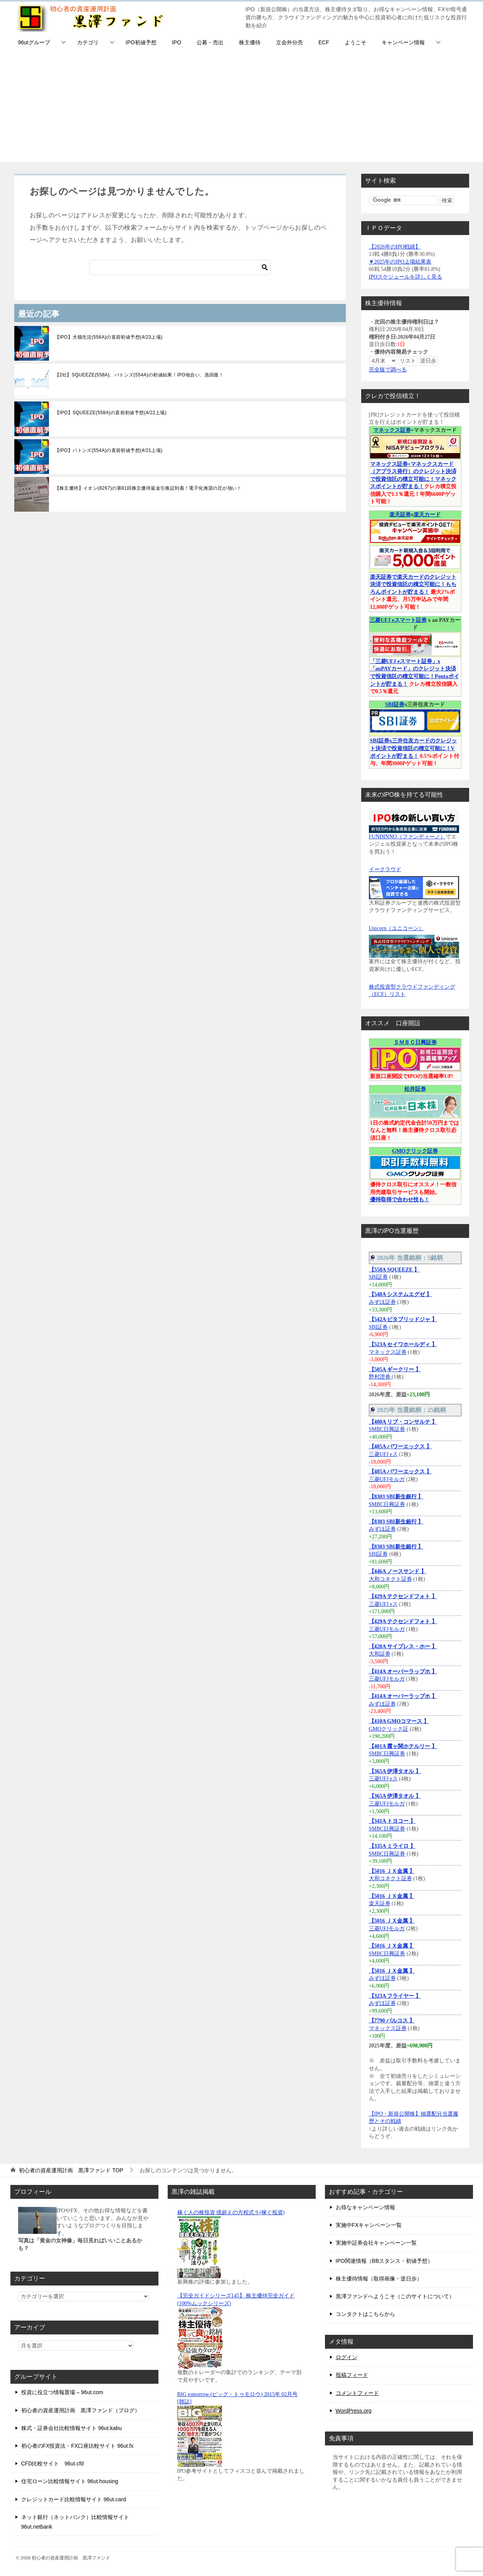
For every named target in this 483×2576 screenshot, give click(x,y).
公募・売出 (210, 42)
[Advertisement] (241, 108)
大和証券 (379, 1654)
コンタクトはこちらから (365, 2314)
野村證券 (380, 1377)
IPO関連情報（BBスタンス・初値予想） (384, 2261)
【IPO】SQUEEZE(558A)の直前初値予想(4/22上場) (111, 412)
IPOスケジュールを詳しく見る (406, 277)
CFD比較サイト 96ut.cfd (52, 2463)
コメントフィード (357, 2393)
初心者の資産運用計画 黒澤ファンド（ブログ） (80, 2410)
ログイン (346, 2357)
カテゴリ (88, 42)
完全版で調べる (388, 370)
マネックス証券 (392, 430)
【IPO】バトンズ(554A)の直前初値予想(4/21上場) (109, 450)
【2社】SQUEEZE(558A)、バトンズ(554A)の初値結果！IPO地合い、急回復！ (139, 375)
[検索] (180, 267)
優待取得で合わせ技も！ (399, 1199)
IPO (176, 42)
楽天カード (427, 514)
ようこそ (355, 42)
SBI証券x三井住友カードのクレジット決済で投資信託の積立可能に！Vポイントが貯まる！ (413, 748)
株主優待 (250, 42)
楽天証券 (400, 514)
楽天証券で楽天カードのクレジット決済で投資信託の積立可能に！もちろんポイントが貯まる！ (413, 584)
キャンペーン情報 (403, 42)
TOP (71, 2170)
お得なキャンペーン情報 (365, 2207)
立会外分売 (289, 42)
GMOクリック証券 (415, 1151)
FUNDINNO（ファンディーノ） (407, 837)
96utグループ (34, 42)
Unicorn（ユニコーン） (396, 928)
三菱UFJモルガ (387, 1479)
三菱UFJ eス (383, 1454)
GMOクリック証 (389, 1729)
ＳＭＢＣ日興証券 (415, 1042)
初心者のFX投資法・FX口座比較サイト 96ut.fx (77, 2446)
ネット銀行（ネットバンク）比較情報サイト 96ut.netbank (75, 2522)
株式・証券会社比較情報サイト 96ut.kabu (71, 2428)
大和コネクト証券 (390, 1579)
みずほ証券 (382, 1302)
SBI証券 (395, 704)
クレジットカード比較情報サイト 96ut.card (73, 2499)
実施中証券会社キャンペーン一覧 (376, 2243)
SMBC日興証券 (387, 1429)
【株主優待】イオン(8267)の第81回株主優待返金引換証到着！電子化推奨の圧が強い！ (148, 488)
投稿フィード (352, 2375)
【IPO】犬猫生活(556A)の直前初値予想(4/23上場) (109, 337)
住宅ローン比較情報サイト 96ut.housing (69, 2481)
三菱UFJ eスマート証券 (398, 620)
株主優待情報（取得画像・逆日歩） (379, 2278)
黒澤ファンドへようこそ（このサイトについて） (395, 2296)
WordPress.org (354, 2411)
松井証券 (415, 1089)
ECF (323, 42)
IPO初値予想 (141, 42)
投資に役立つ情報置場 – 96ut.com (62, 2392)
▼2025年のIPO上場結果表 (400, 262)
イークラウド (385, 869)
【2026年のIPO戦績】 (395, 247)
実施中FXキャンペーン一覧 (369, 2225)
